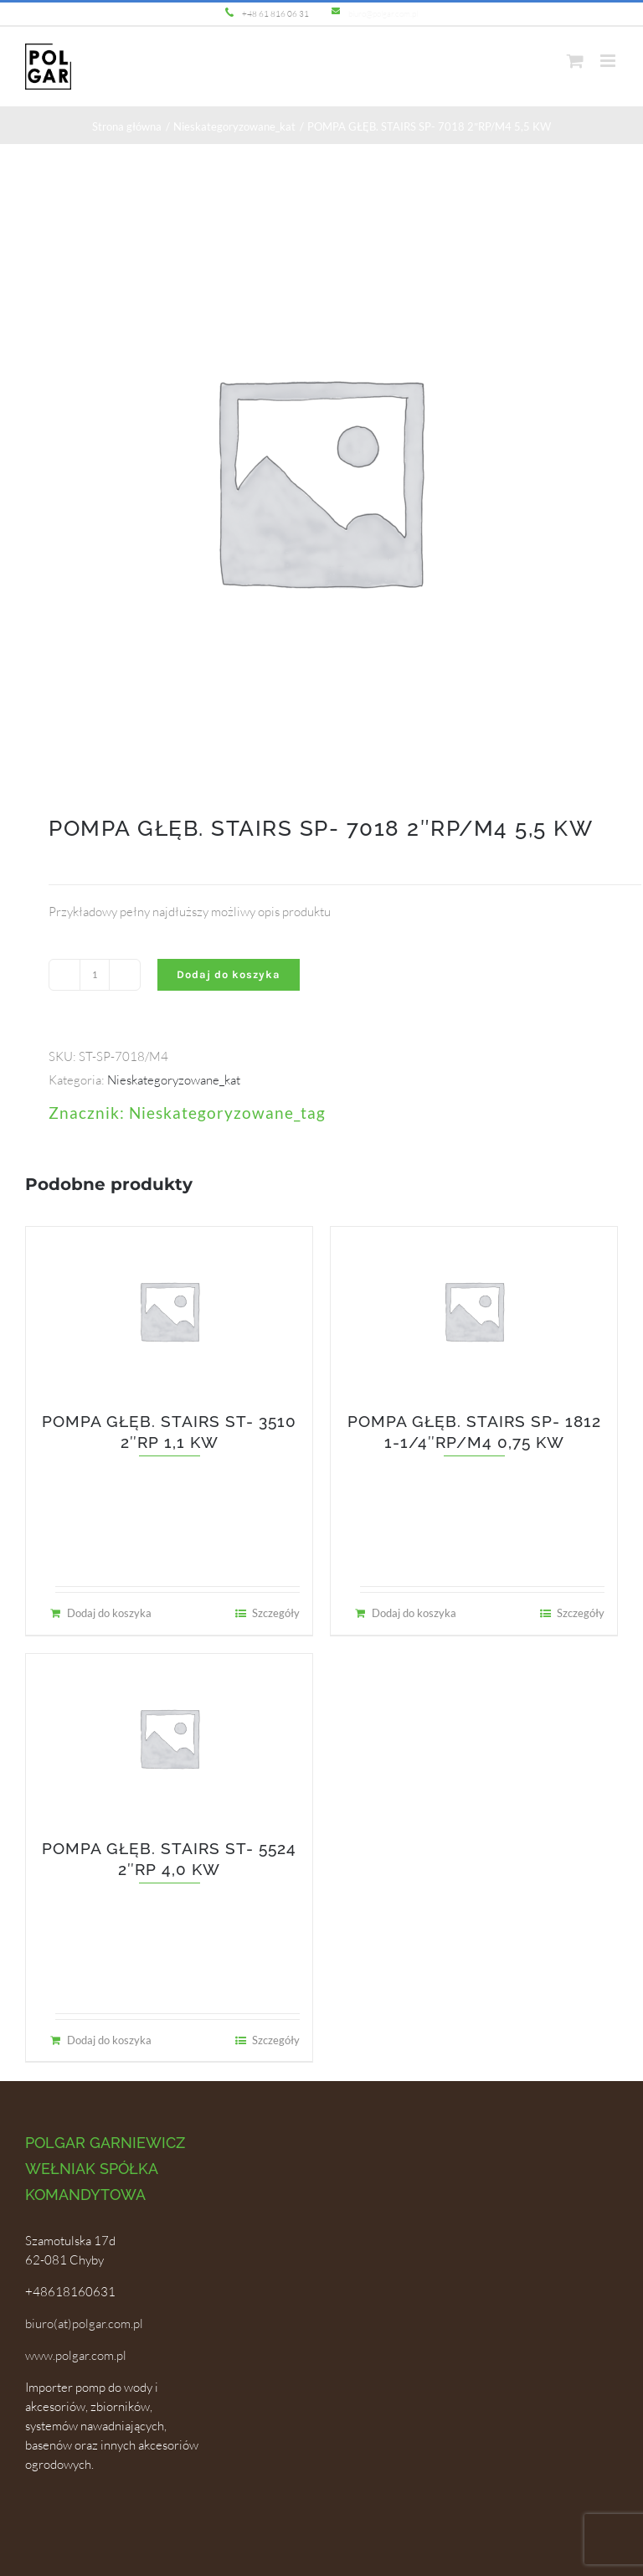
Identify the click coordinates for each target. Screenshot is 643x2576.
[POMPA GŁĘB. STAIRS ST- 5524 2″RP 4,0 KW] (169, 1737)
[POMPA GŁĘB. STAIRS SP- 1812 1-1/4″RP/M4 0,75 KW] (474, 1310)
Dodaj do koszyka (228, 974)
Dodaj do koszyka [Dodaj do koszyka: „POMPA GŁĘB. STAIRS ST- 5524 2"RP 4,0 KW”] (109, 2040)
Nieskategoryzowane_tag (227, 1112)
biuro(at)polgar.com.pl (84, 2323)
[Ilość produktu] (95, 975)
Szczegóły (276, 1613)
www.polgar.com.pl (75, 2355)
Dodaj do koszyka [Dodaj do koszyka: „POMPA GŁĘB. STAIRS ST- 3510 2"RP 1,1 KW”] (109, 1613)
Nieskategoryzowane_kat (173, 1080)
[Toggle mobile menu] (609, 61)
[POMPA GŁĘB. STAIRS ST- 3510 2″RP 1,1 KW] (169, 1310)
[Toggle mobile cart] (575, 61)
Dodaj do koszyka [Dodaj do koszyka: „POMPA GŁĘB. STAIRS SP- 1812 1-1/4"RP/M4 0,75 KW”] (414, 1613)
